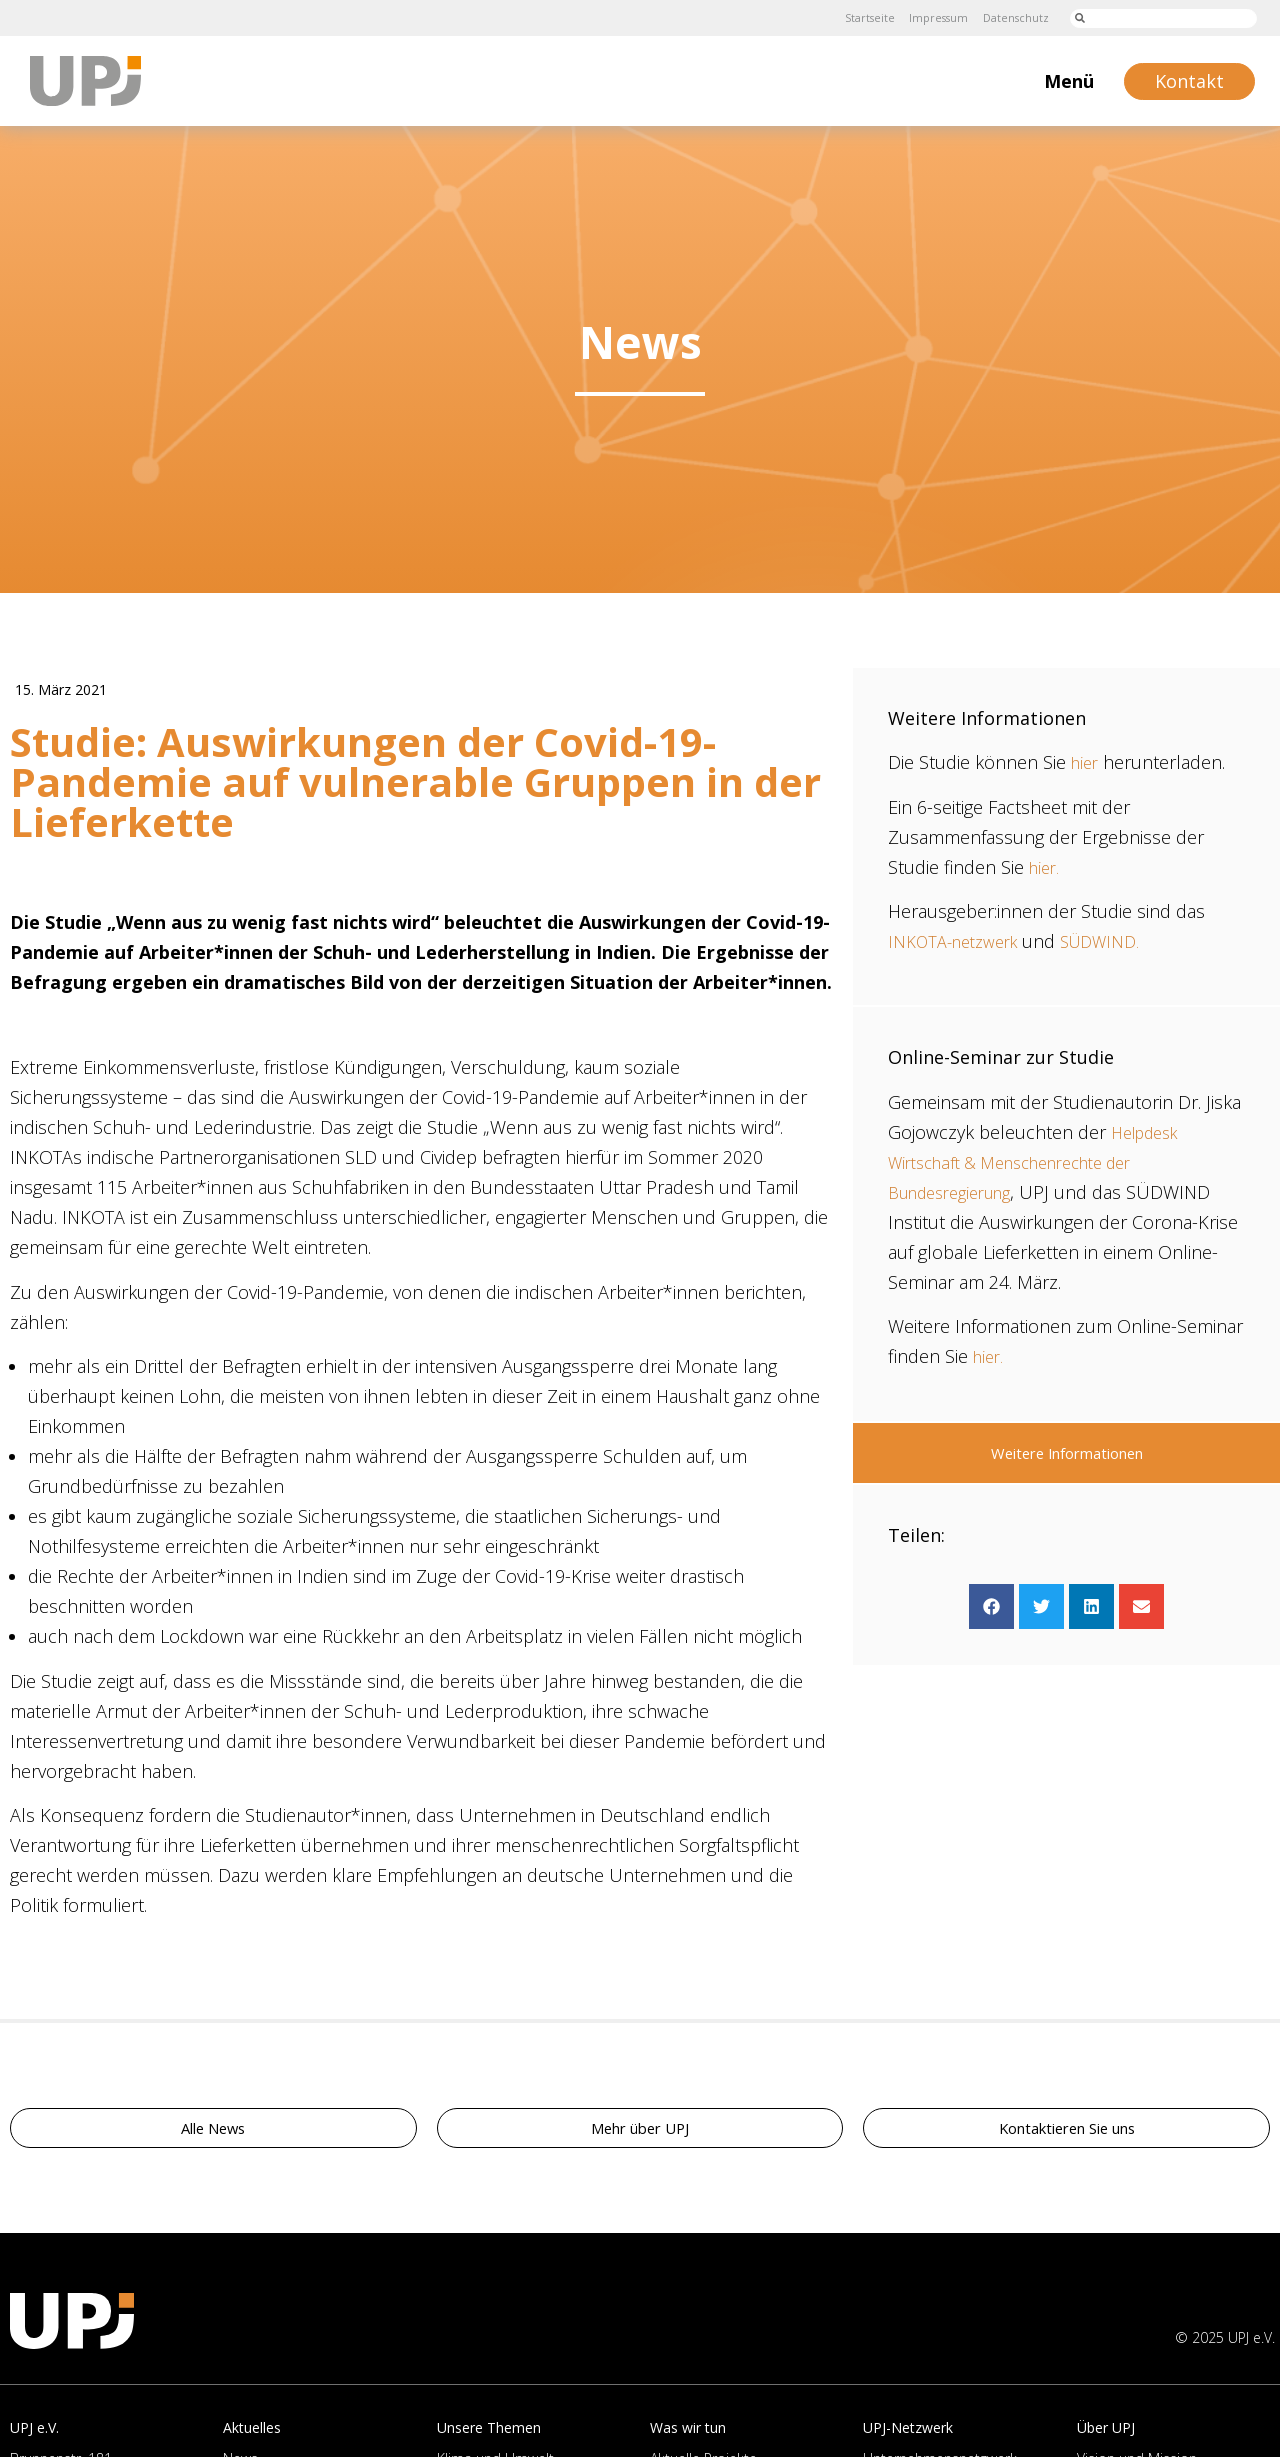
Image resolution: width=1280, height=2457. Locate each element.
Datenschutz (1010, 17)
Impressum (925, 17)
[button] (991, 1606)
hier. (1046, 867)
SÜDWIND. (1118, 941)
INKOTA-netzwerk (960, 941)
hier (1086, 762)
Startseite (848, 17)
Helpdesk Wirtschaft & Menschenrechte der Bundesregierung (1038, 1162)
